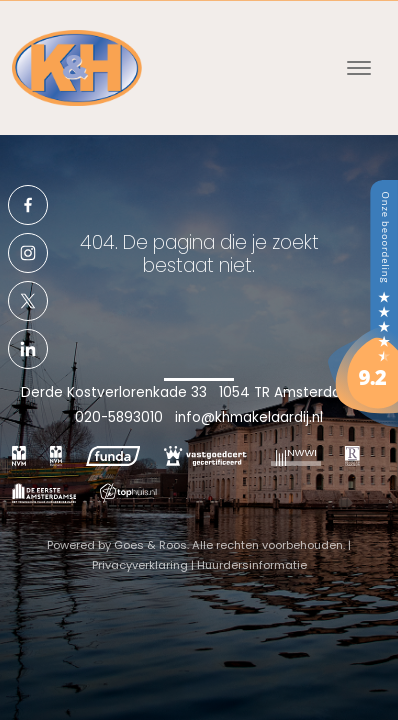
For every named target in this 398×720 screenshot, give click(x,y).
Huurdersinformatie (252, 565)
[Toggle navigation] (358, 68)
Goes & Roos (150, 545)
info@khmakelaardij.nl (249, 417)
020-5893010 (119, 417)
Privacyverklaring (140, 565)
